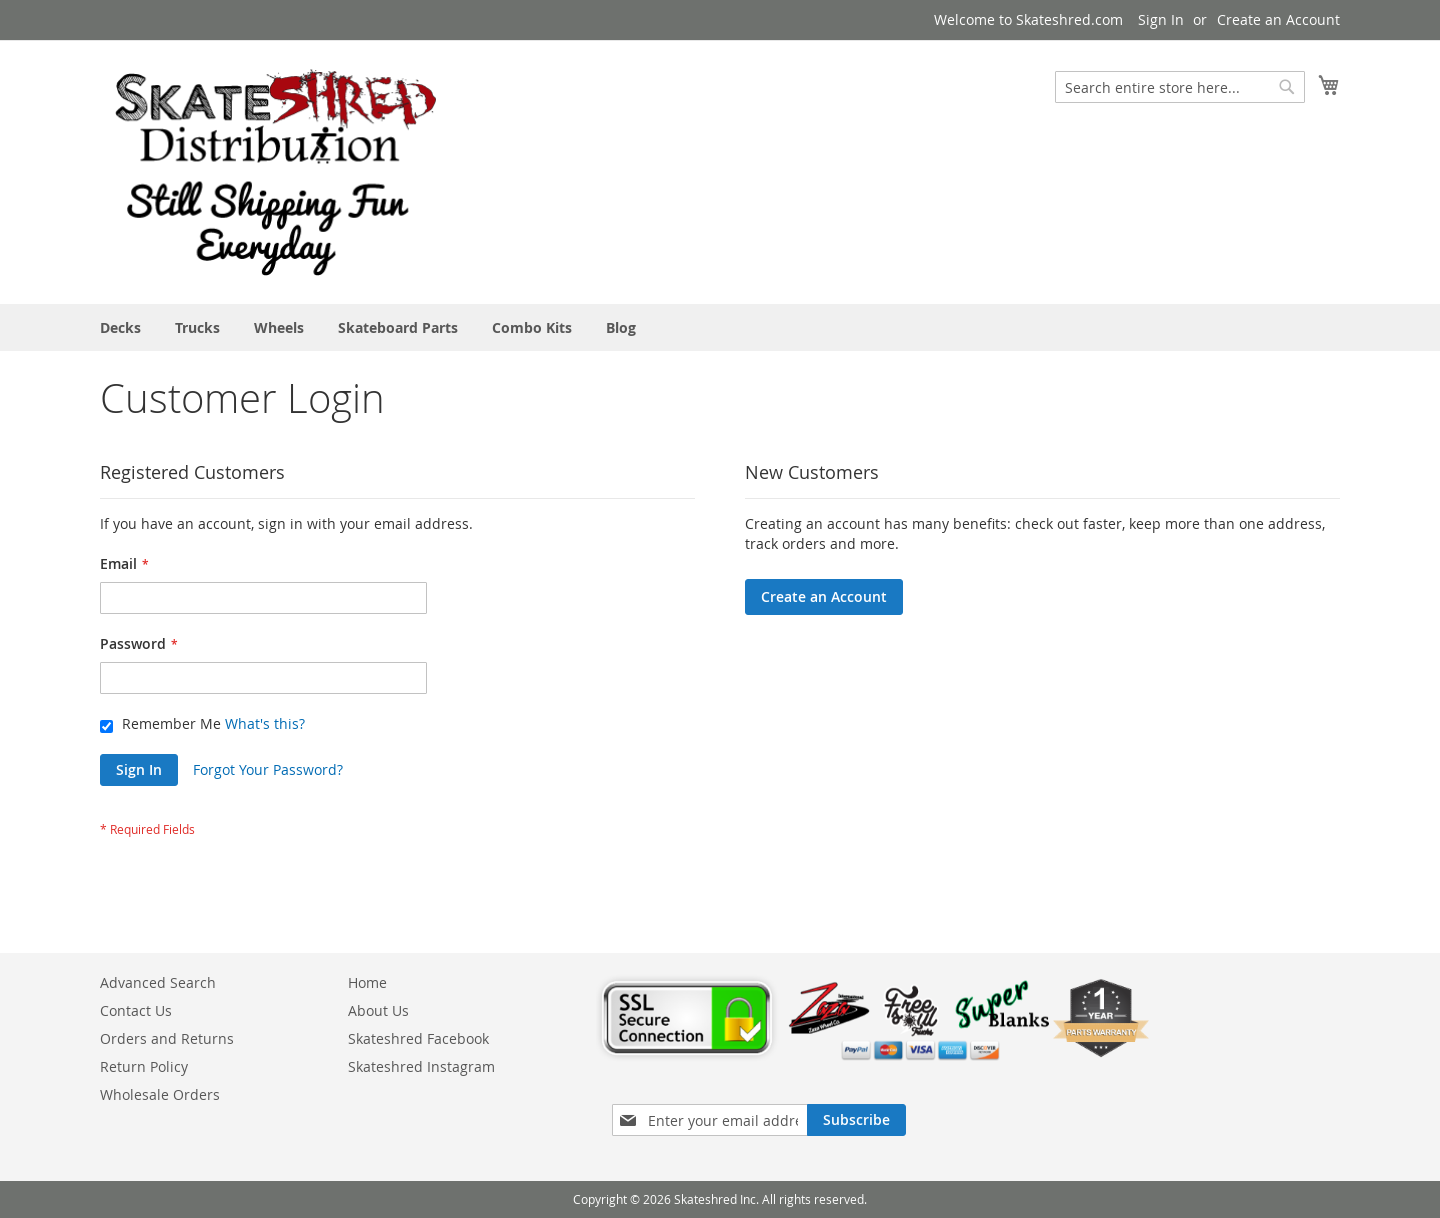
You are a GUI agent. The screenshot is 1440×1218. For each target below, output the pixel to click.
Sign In (1161, 19)
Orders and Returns (167, 1038)
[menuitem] (120, 327)
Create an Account (1278, 19)
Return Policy (144, 1066)
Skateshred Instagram (421, 1066)
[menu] (720, 327)
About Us (378, 1010)
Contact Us (136, 1010)
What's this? (265, 723)
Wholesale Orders (160, 1094)
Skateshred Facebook (418, 1038)
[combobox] (1180, 87)
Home (367, 982)
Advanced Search (158, 982)
